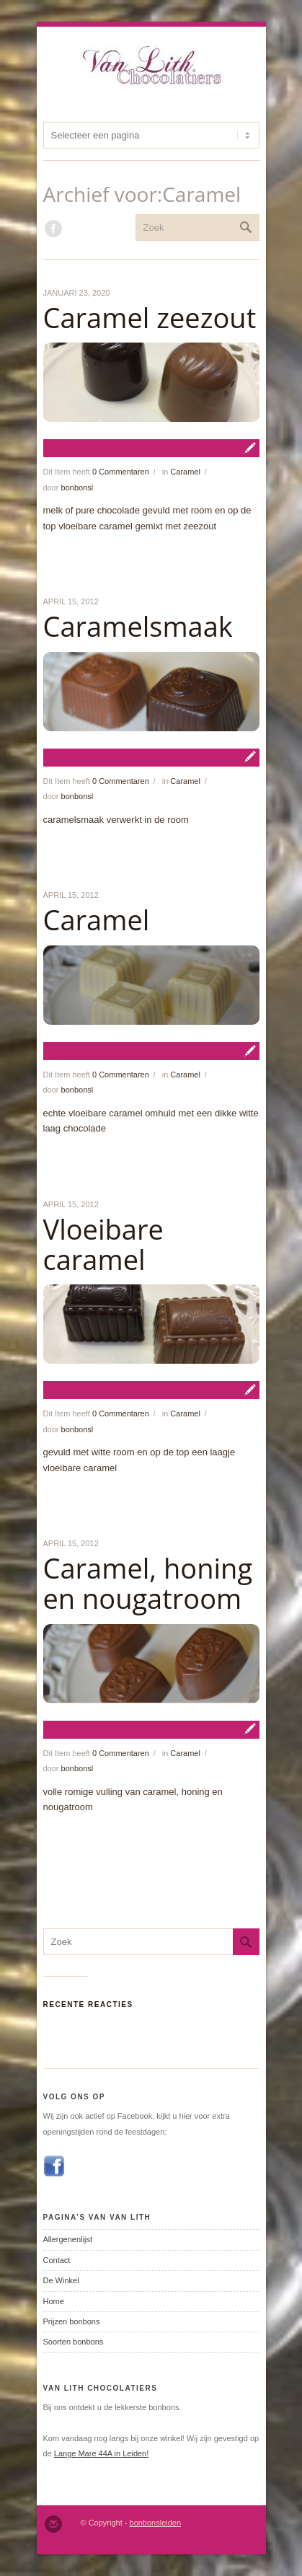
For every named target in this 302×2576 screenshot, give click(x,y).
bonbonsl (77, 487)
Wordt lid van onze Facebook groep (53, 228)
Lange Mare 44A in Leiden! (101, 2453)
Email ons (53, 2524)
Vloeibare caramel (103, 1244)
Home (53, 2301)
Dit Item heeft (96, 471)
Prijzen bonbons (71, 2321)
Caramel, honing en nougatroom (148, 1583)
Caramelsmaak (138, 626)
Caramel (185, 471)
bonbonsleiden (156, 2522)
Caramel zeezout (150, 317)
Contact (57, 2260)
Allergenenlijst (67, 2239)
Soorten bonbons (73, 2341)
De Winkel (61, 2280)
